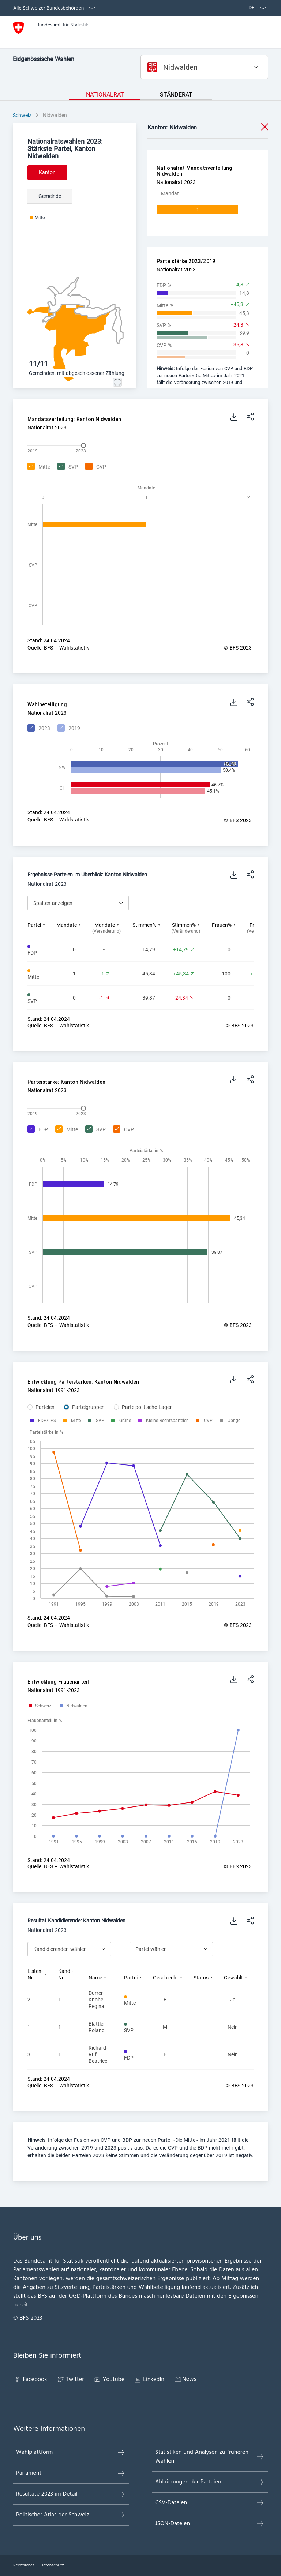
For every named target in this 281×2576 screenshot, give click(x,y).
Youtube (108, 2379)
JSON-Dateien (209, 2523)
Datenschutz (52, 2565)
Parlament (70, 2473)
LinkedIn (149, 2379)
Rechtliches (23, 2565)
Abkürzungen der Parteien (209, 2482)
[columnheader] (41, 927)
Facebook (30, 2379)
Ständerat (176, 94)
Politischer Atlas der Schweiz (70, 2515)
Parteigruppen (88, 1407)
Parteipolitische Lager (147, 1407)
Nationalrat (105, 94)
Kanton (47, 172)
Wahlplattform (70, 2452)
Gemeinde (49, 196)
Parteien (45, 1407)
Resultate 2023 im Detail (70, 2494)
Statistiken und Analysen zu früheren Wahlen (209, 2457)
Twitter (70, 2379)
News (184, 2379)
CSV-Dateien (209, 2503)
